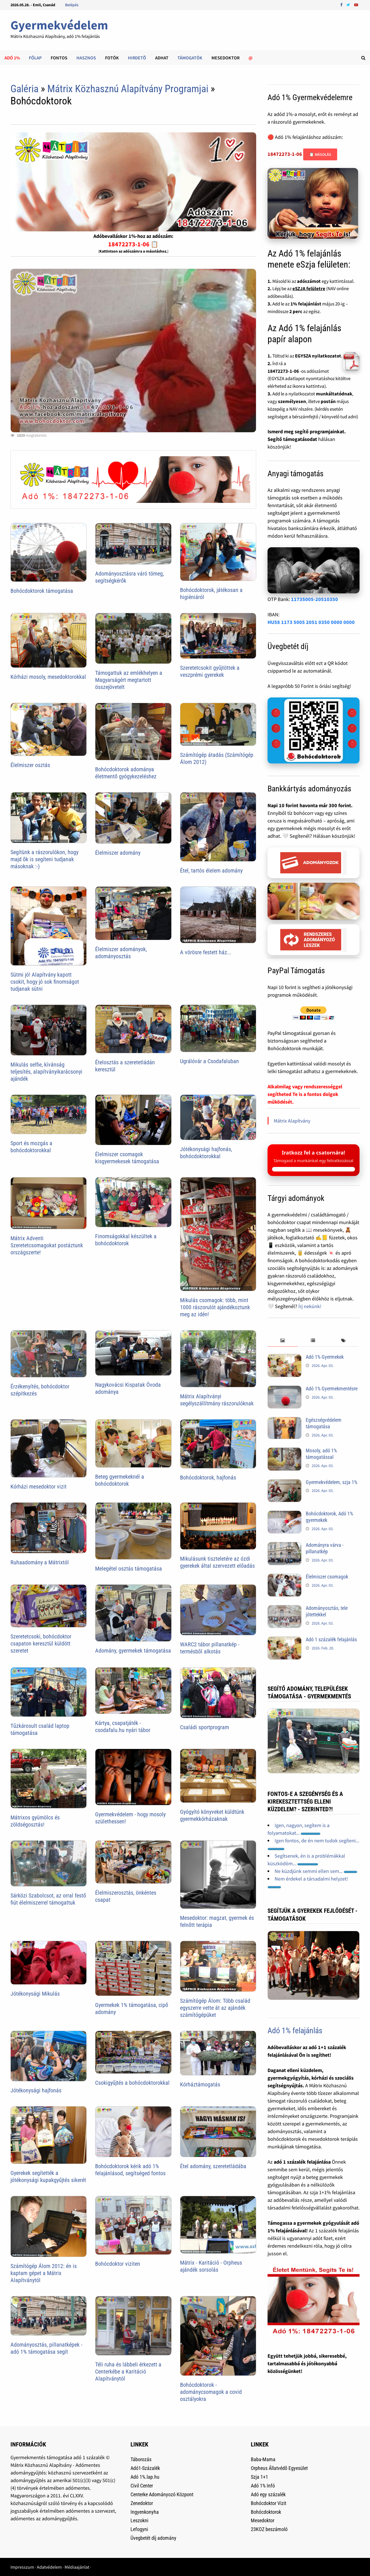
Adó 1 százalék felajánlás (331, 1639)
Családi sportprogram (204, 1727)
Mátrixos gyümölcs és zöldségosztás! (35, 1821)
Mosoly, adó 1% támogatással (321, 1454)
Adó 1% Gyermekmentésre (332, 1389)
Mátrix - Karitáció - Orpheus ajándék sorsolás (211, 2266)
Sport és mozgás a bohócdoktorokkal (31, 1147)
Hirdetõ (137, 58)
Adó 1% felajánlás (295, 2030)
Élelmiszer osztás (30, 765)
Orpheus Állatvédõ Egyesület (279, 2468)
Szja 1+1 (259, 2477)
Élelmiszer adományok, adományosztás (121, 953)
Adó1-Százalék (145, 2468)
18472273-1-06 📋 (133, 244)
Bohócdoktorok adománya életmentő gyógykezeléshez (126, 773)
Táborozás (141, 2459)
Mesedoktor (225, 58)
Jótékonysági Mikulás (35, 1993)
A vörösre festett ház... (205, 952)
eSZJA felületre (308, 288)
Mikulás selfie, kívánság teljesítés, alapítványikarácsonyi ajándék (46, 1071)
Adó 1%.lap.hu (145, 2477)
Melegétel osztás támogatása (128, 1568)
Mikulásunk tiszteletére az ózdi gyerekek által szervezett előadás (217, 1562)
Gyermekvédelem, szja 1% (331, 1482)
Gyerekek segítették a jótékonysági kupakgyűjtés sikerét (48, 2176)
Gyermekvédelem (59, 25)
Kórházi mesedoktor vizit (38, 1486)
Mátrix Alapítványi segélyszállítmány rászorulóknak (217, 1400)
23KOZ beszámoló (269, 2529)
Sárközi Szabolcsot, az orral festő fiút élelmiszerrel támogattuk (48, 1899)
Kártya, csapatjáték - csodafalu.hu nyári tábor (122, 1726)
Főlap (35, 58)
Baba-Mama (263, 2459)
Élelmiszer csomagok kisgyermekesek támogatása (127, 1158)
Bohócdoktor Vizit (268, 2503)
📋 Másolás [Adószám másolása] (320, 154)
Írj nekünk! (309, 1306)
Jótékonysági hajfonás (35, 2090)
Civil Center (142, 2486)
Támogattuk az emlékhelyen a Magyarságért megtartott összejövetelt (128, 679)
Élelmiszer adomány (117, 852)
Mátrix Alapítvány (292, 1120)
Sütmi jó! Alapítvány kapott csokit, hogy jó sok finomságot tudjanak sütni (44, 981)
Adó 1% (12, 58)
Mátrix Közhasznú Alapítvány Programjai (127, 89)
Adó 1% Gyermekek (325, 1357)
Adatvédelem (49, 2567)
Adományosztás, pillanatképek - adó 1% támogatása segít (46, 2348)
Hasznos (86, 58)
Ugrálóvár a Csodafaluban (209, 1061)
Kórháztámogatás (200, 2084)
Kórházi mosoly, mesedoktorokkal (48, 676)
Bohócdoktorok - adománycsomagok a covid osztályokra (211, 2391)
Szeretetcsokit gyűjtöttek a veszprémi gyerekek (209, 671)
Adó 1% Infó (263, 2486)
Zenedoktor (142, 2503)
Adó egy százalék (268, 2494)
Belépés (71, 4)
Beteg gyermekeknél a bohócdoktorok (119, 1480)
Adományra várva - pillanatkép (324, 1548)
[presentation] (283, 1341)
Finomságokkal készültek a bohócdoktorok (126, 1240)
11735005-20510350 (314, 599)
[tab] (283, 1341)
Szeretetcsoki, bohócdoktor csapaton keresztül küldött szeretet (40, 1643)
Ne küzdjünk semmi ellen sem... (316, 1871)
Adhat (161, 58)
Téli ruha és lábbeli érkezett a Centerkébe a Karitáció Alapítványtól (128, 2371)
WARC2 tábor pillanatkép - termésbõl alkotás (209, 1648)
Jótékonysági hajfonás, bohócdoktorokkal (206, 1153)
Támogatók (189, 58)
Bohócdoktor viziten (117, 2263)
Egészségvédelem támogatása (323, 1423)
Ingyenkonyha (145, 2512)
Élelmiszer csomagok (327, 1577)
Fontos (59, 58)
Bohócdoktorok (266, 2512)
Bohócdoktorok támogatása (41, 590)
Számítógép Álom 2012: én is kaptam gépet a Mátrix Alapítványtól (43, 2273)
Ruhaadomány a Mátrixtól (39, 1562)
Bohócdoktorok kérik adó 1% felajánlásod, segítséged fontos (130, 2170)
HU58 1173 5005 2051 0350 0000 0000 (311, 622)
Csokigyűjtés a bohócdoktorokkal (132, 2082)
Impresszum (22, 2567)
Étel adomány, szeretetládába (213, 2166)
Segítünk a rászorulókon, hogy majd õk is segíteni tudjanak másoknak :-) (44, 859)
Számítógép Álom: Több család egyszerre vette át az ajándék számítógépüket (215, 2007)
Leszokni (139, 2520)
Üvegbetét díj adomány (153, 2538)
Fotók (112, 58)
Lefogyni (139, 2529)
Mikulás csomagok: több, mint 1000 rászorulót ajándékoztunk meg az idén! (215, 1307)
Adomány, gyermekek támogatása (133, 1650)
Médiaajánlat (77, 2567)
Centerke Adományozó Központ (162, 2494)
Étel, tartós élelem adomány (211, 870)
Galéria (24, 89)
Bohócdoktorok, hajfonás (208, 1477)
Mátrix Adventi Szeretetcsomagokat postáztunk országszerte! (46, 1245)
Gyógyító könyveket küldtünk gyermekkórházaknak (212, 1815)
